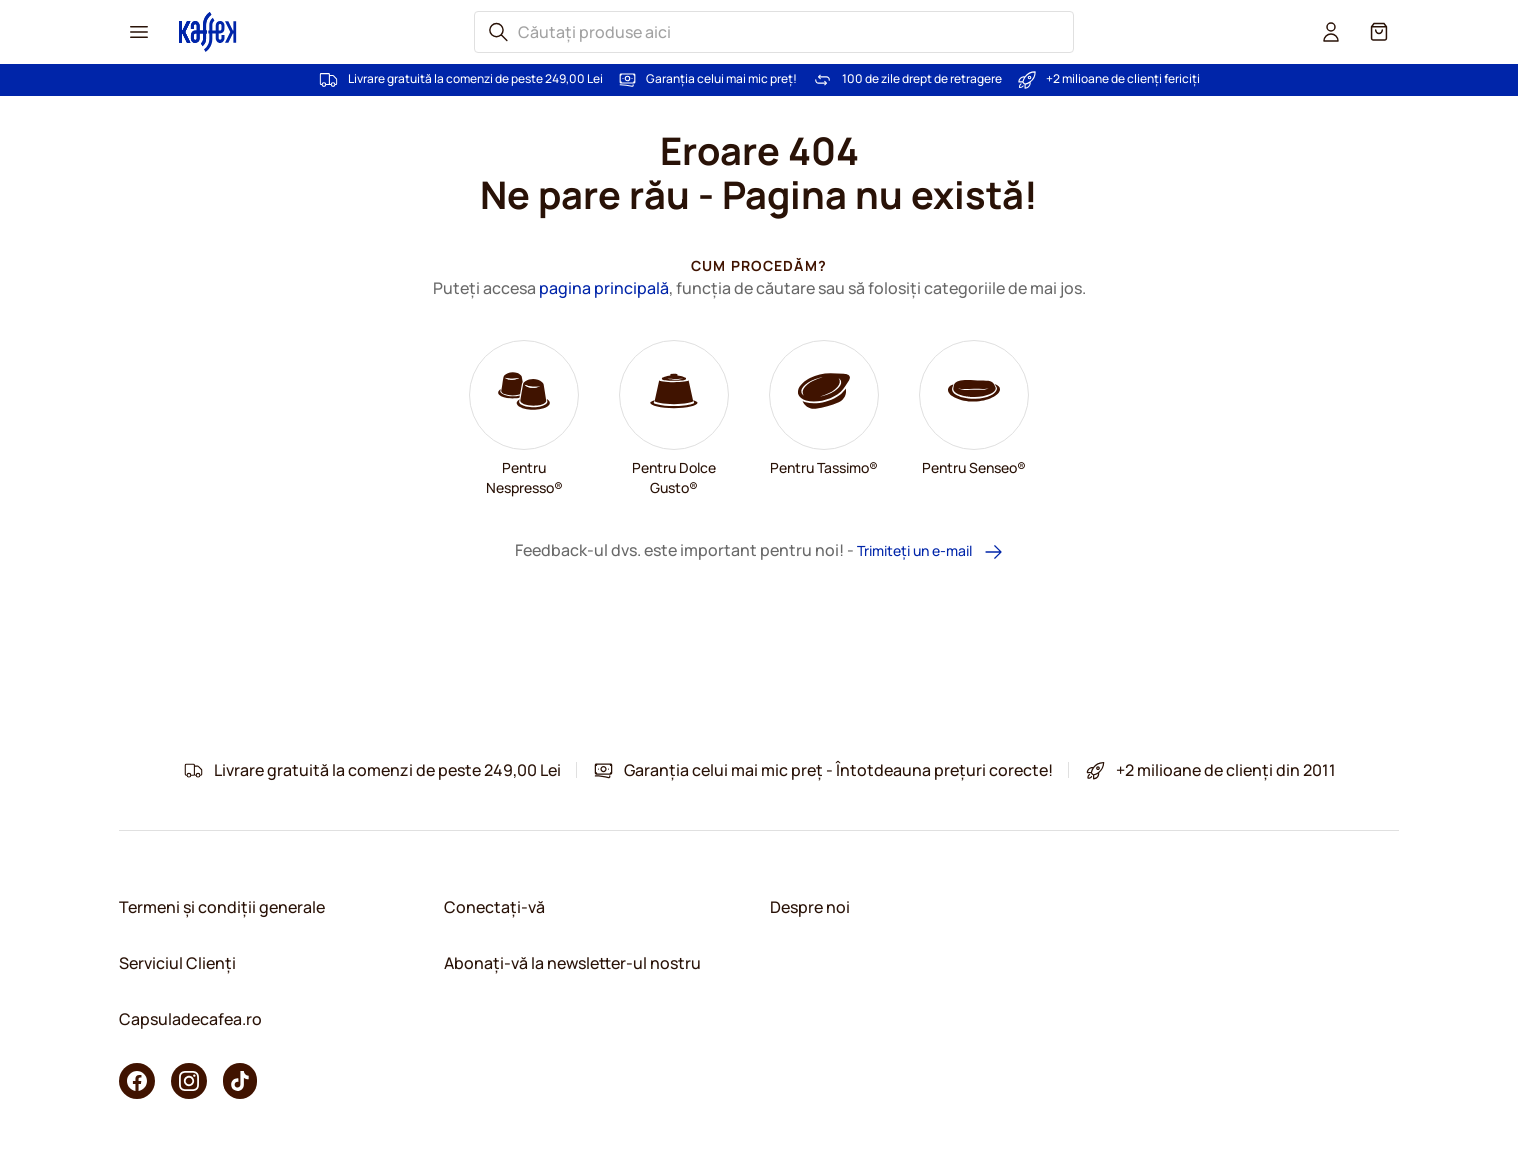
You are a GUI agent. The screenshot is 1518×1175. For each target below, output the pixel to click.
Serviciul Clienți (177, 963)
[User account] (1331, 32)
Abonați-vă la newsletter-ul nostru (572, 963)
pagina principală (604, 288)
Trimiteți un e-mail (930, 551)
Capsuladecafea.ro (190, 1019)
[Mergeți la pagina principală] (208, 31)
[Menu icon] (139, 32)
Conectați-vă (494, 907)
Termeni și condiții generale (222, 907)
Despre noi (810, 907)
